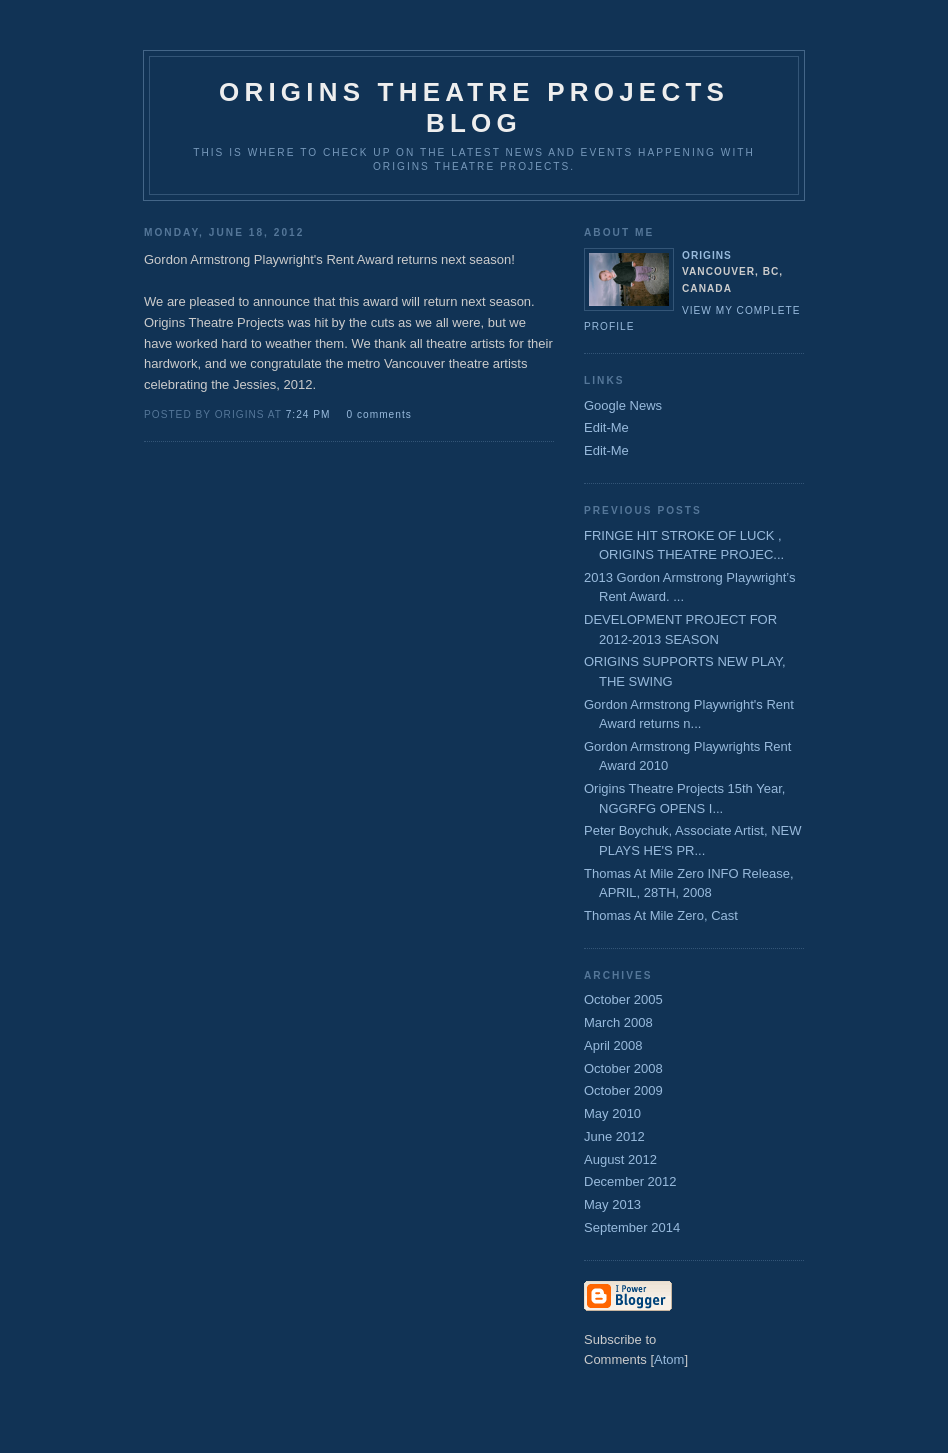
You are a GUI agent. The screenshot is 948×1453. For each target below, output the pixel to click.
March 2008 (618, 1022)
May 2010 (612, 1113)
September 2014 (632, 1227)
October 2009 (623, 1090)
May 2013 (612, 1204)
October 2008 (623, 1068)
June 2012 (614, 1136)
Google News (623, 405)
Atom (669, 1359)
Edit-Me (606, 427)
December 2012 (630, 1181)
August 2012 (620, 1159)
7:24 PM (310, 414)
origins (707, 255)
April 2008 (613, 1045)
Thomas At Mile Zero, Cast (661, 915)
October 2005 (623, 999)
